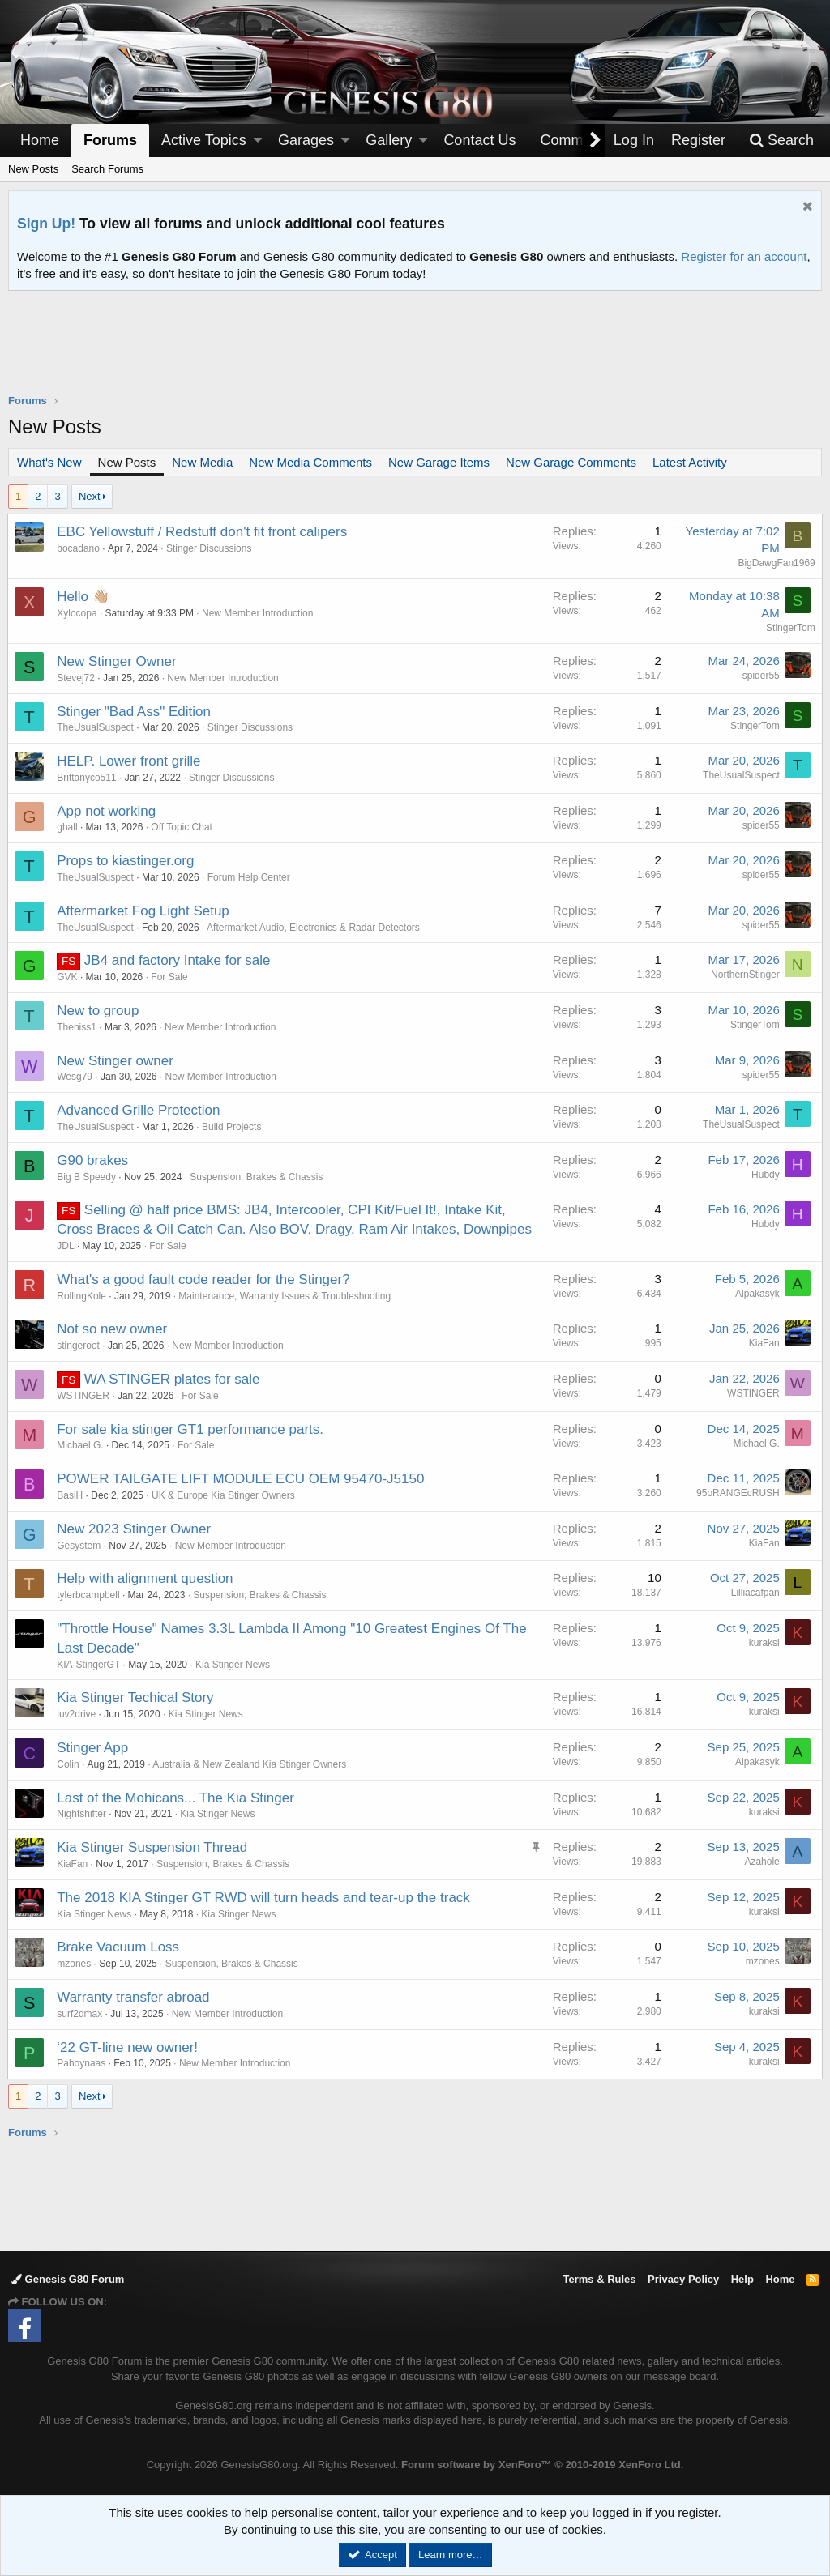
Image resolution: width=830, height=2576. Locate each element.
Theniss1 (77, 1027)
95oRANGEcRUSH (737, 1493)
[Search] (781, 140)
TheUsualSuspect (96, 727)
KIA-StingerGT (89, 1664)
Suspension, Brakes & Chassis (256, 1177)
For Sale (170, 977)
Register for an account (743, 256)
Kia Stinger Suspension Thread (153, 1847)
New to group (98, 1010)
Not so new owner (113, 1329)
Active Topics (203, 140)
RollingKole (82, 1296)
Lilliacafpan (754, 1592)
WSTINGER (84, 1395)
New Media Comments (310, 462)
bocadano (79, 548)
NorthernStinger (744, 974)
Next (90, 496)
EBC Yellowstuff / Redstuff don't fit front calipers (203, 532)
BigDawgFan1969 (776, 563)
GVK (68, 977)
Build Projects (232, 1126)
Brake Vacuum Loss (119, 1947)
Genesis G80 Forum (67, 2279)
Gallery (389, 140)
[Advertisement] (415, 352)
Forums (110, 140)
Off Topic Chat (182, 827)
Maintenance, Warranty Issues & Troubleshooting (285, 1296)
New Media (202, 462)
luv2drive (77, 1714)
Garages (306, 140)
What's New (49, 462)
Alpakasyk (756, 1293)
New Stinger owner (116, 1060)
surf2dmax (80, 2013)
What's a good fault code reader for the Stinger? (204, 1279)
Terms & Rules (599, 2279)
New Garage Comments (571, 462)
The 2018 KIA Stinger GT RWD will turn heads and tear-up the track (264, 1897)
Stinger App (93, 1747)
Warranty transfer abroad (134, 1997)
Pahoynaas (82, 2063)
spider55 (760, 675)
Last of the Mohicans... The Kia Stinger (176, 1798)
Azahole (761, 1861)
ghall (68, 827)
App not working (107, 811)
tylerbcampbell (89, 1595)
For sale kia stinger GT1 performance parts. (191, 1429)
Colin (68, 1764)
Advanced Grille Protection (139, 1110)
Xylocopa (77, 613)
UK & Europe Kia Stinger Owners (224, 1495)
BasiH (70, 1495)
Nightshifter (82, 1813)
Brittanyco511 (87, 777)
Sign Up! (46, 223)
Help (742, 2279)
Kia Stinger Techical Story (136, 1697)
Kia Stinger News (233, 1664)
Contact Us (479, 140)
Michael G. (81, 1445)
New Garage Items (439, 462)
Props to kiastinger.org (126, 860)
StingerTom (790, 627)
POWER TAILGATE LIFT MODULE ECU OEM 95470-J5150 (241, 1478)
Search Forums (107, 169)
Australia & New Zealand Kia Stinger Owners (250, 1764)
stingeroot (79, 1345)
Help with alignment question (145, 1578)
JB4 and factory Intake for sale (178, 960)
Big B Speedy (87, 1177)
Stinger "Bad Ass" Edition (135, 711)
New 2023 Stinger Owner (135, 1529)
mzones (75, 1963)
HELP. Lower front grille (129, 761)
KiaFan (763, 1343)
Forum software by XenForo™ (542, 2465)
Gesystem (79, 1545)
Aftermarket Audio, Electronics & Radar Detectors (314, 927)
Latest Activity (689, 462)
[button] (258, 140)
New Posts (33, 169)
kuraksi (763, 1642)
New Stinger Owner (117, 661)
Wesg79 (75, 1076)
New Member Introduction (258, 613)
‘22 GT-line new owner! (128, 2047)
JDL (66, 1246)
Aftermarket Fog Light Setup (144, 911)
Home (39, 140)
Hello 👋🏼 (83, 596)
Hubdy (765, 1174)
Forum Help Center (249, 877)
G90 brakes (93, 1160)
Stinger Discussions (209, 548)
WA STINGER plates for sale (173, 1379)
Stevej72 (77, 678)
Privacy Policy (683, 2279)
